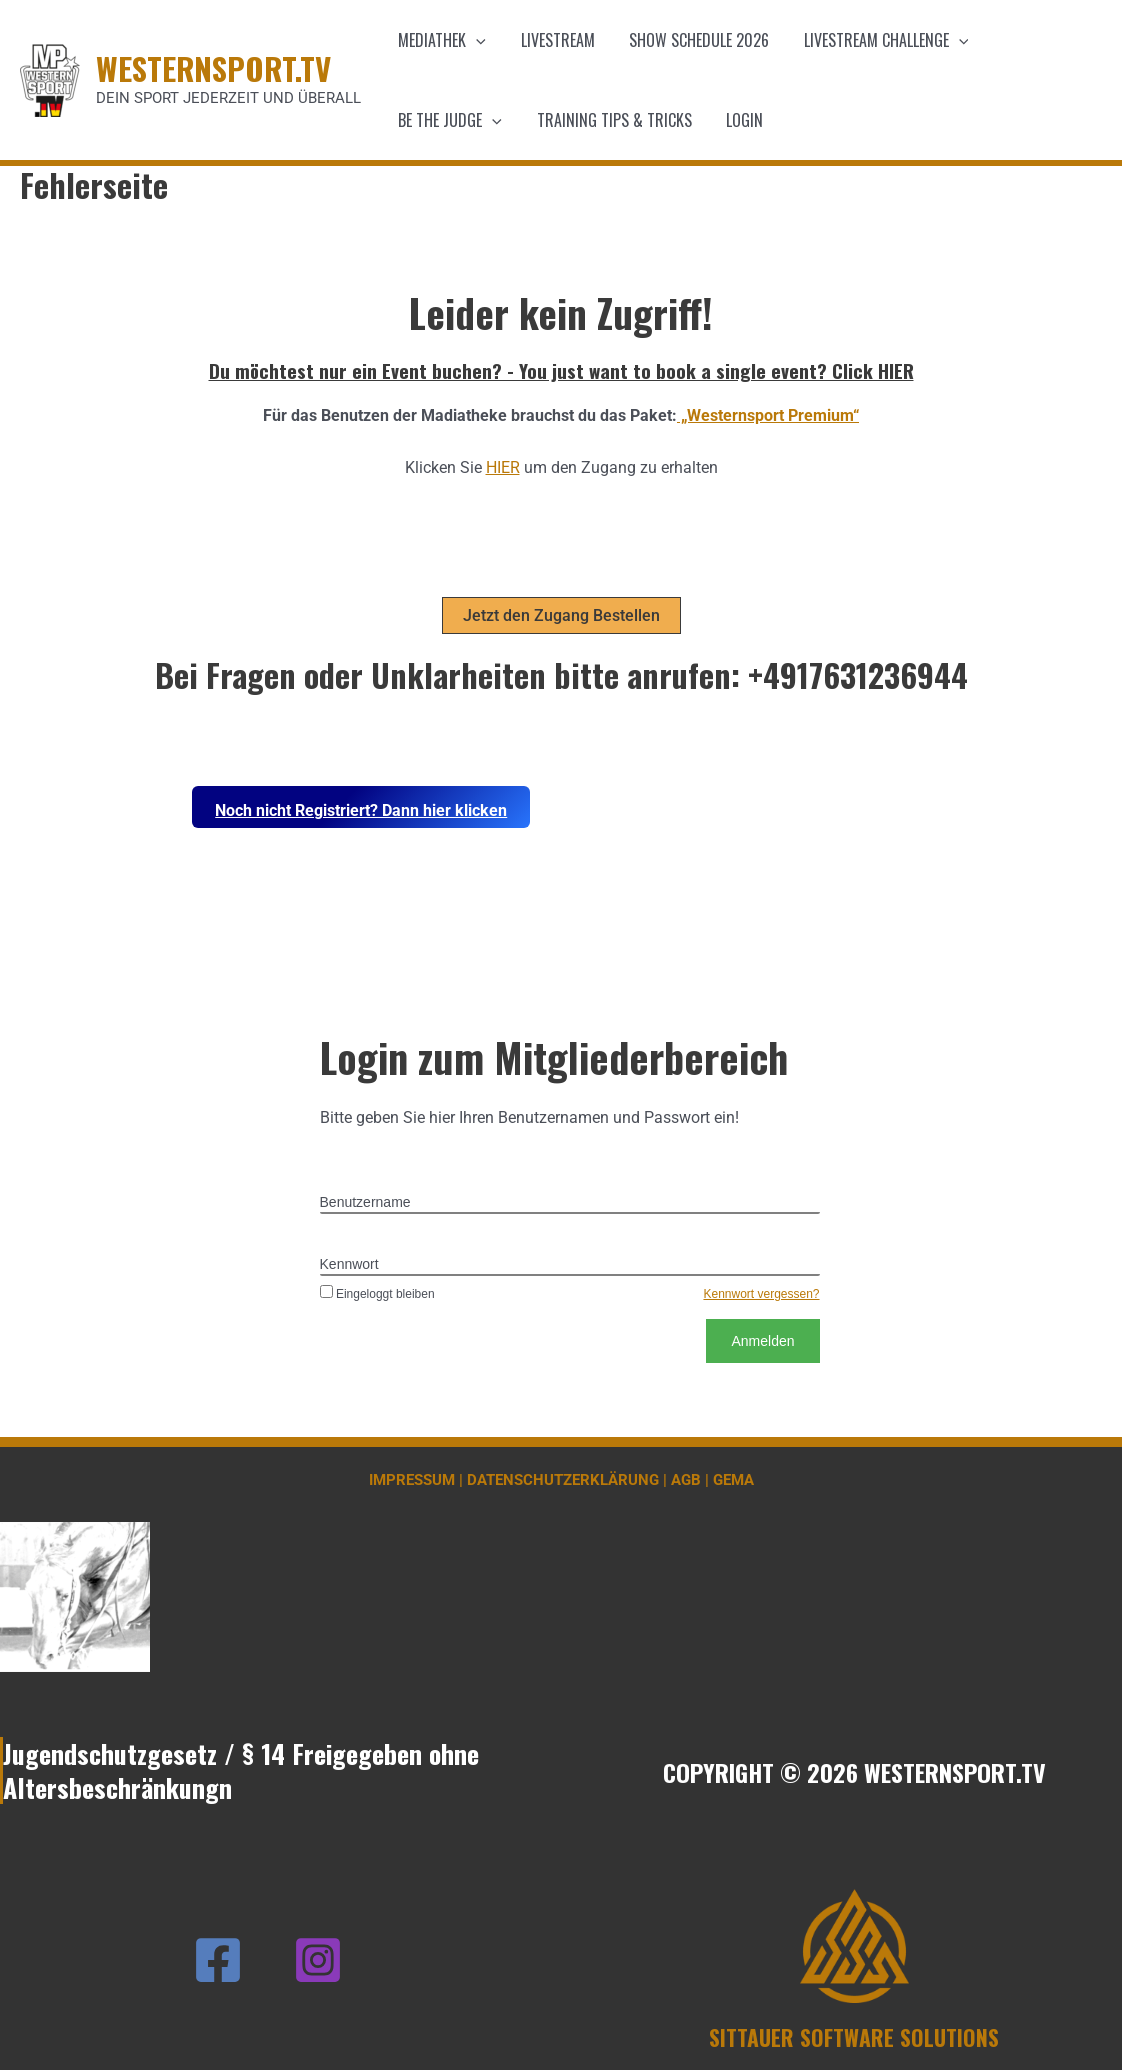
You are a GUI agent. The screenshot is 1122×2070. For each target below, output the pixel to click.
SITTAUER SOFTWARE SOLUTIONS (854, 2037)
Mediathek (441, 40)
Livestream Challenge (877, 40)
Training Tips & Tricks (610, 120)
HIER (503, 467)
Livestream (554, 40)
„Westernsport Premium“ (768, 415)
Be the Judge (449, 120)
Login (738, 120)
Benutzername (365, 1202)
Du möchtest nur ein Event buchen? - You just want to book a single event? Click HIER (561, 370)
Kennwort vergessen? (761, 1294)
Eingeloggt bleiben (377, 1294)
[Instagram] (318, 1960)
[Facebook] (218, 1960)
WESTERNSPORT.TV (213, 68)
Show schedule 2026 (693, 40)
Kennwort (349, 1264)
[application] (475, 40)
